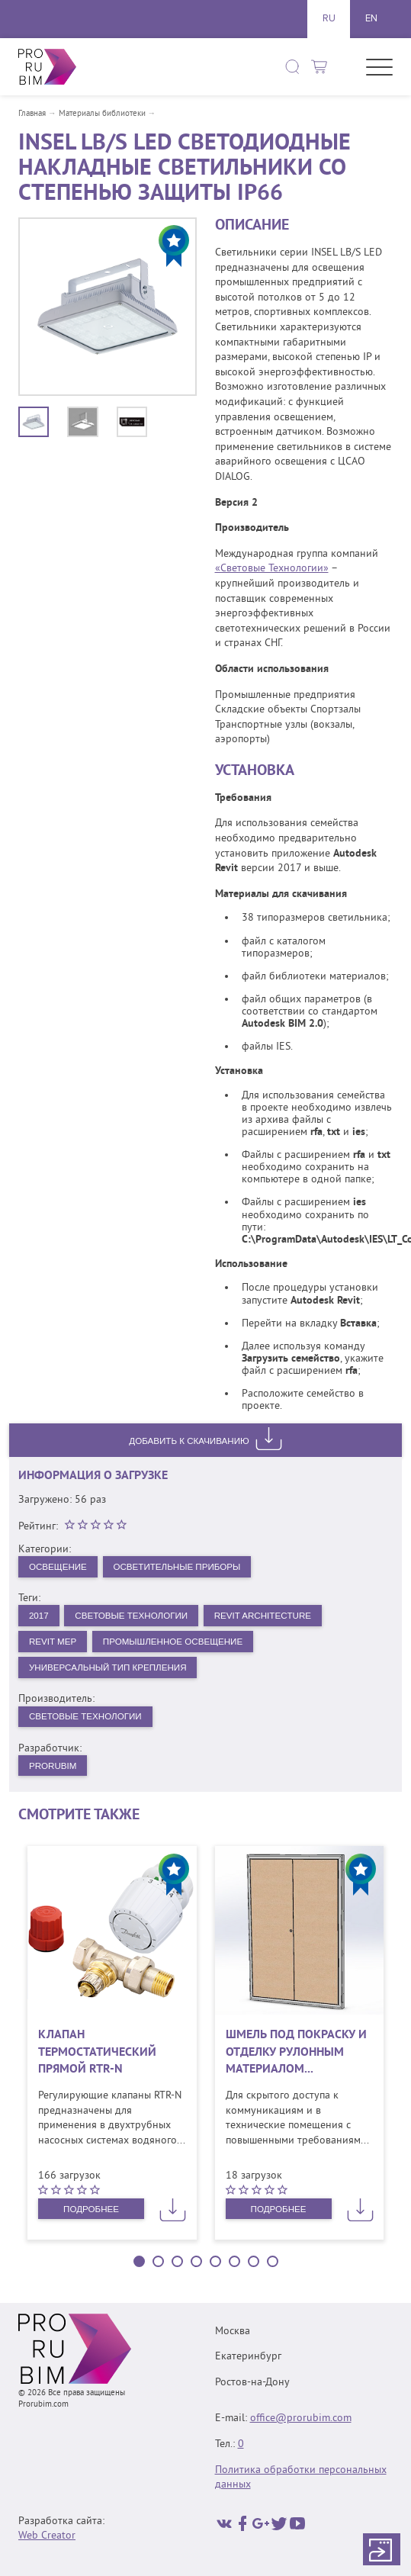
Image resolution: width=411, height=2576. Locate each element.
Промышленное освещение (178, 1643)
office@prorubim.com (301, 2418)
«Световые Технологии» (272, 568)
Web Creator (46, 2535)
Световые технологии (87, 1719)
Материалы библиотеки (102, 114)
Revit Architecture (271, 1616)
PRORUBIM (54, 1769)
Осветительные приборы (183, 1566)
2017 (39, 1616)
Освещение (59, 1566)
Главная (32, 114)
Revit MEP (53, 1643)
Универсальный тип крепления (110, 1669)
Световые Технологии (135, 1616)
